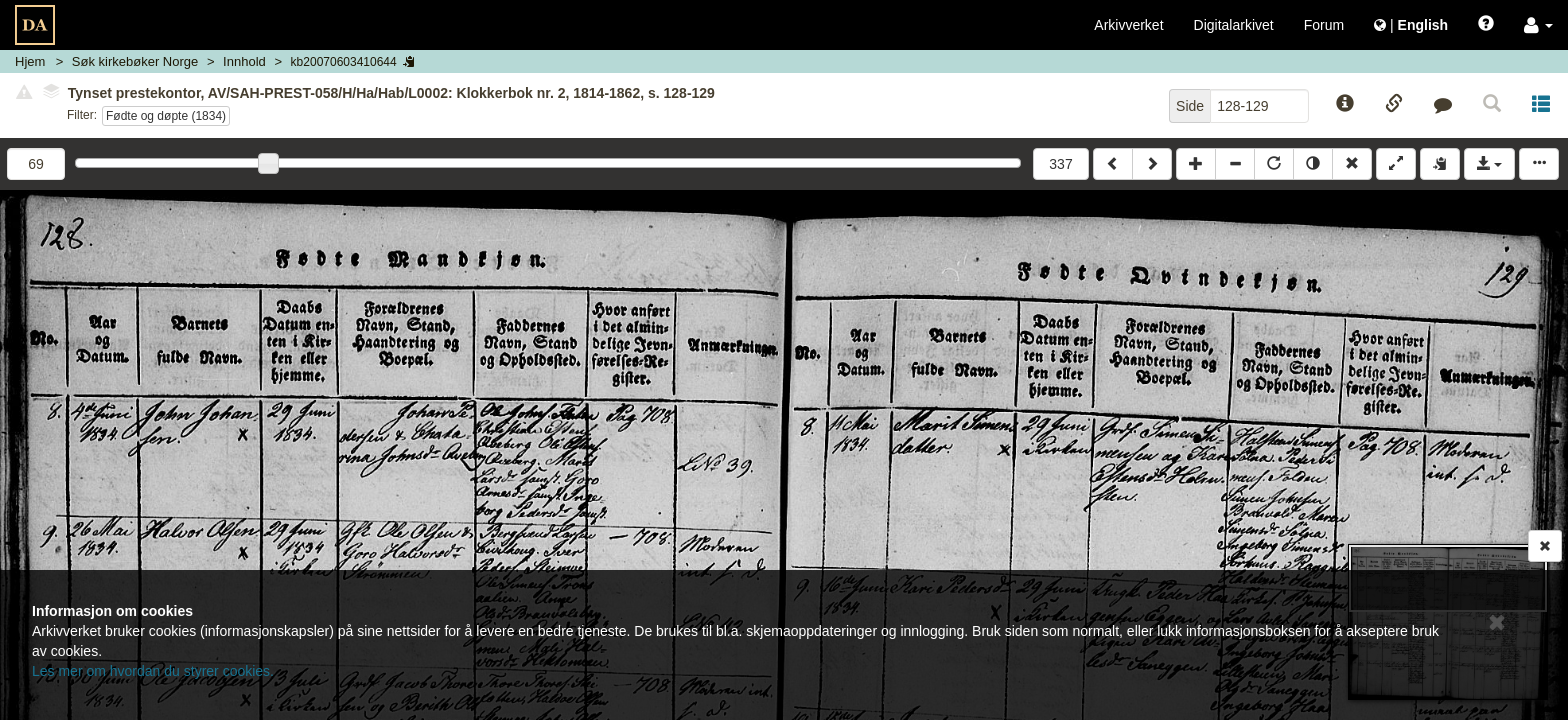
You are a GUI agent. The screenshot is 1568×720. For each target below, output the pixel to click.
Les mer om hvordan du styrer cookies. (153, 671)
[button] (1538, 25)
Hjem (30, 61)
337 (1060, 164)
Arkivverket (1128, 25)
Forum (1324, 25)
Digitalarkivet (1234, 25)
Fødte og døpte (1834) (166, 116)
